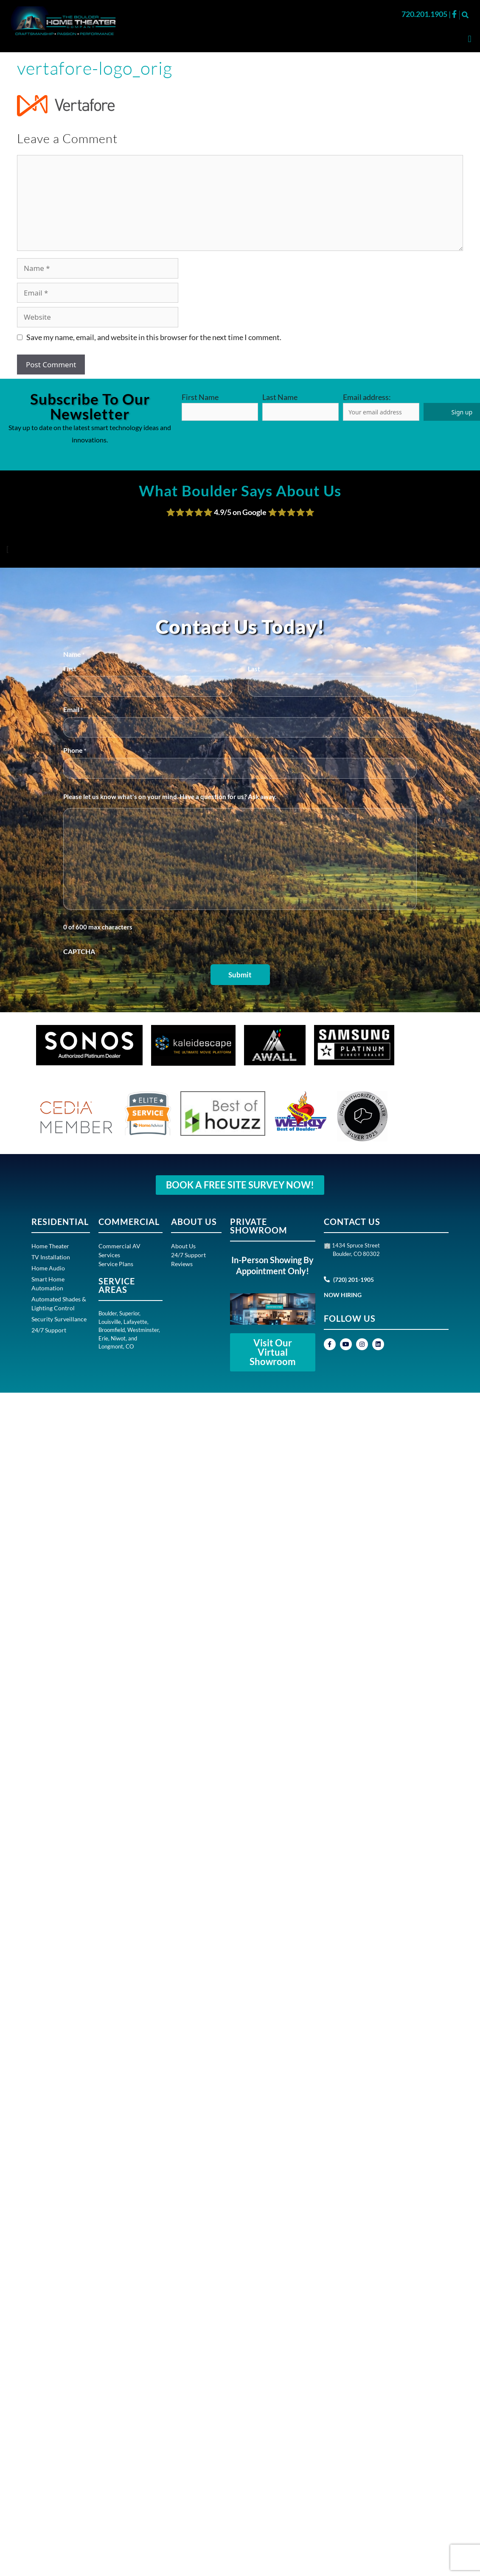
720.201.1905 (425, 14)
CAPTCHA (79, 951)
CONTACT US (352, 1221)
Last (254, 669)
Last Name (280, 397)
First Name (200, 397)
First (69, 669)
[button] (465, 14)
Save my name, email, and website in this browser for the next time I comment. (153, 337)
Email (73, 710)
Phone (74, 750)
